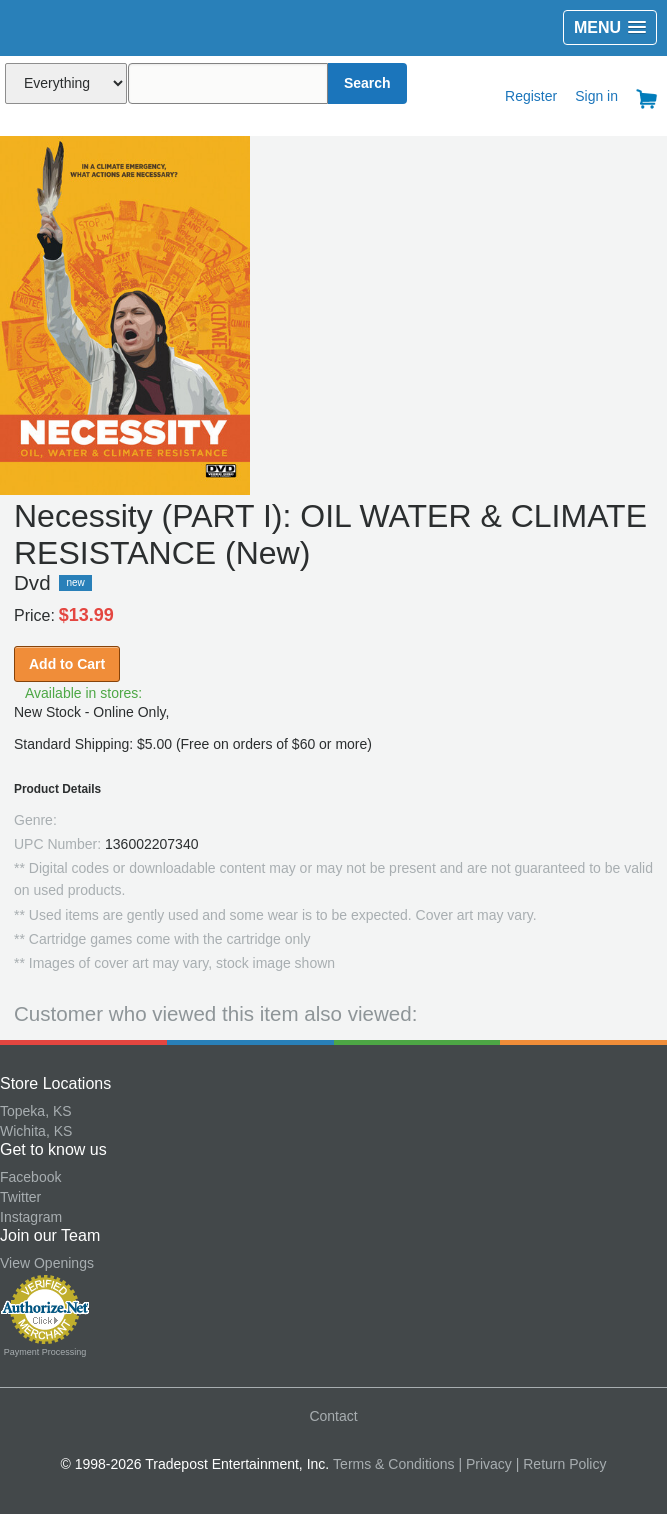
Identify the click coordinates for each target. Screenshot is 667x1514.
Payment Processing (45, 1352)
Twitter (20, 1197)
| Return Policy (561, 1464)
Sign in (596, 96)
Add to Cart (67, 664)
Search (367, 83)
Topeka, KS (36, 1111)
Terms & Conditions (393, 1464)
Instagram (31, 1217)
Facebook (30, 1177)
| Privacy (484, 1464)
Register (531, 96)
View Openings (47, 1263)
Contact (333, 1416)
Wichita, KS (36, 1131)
